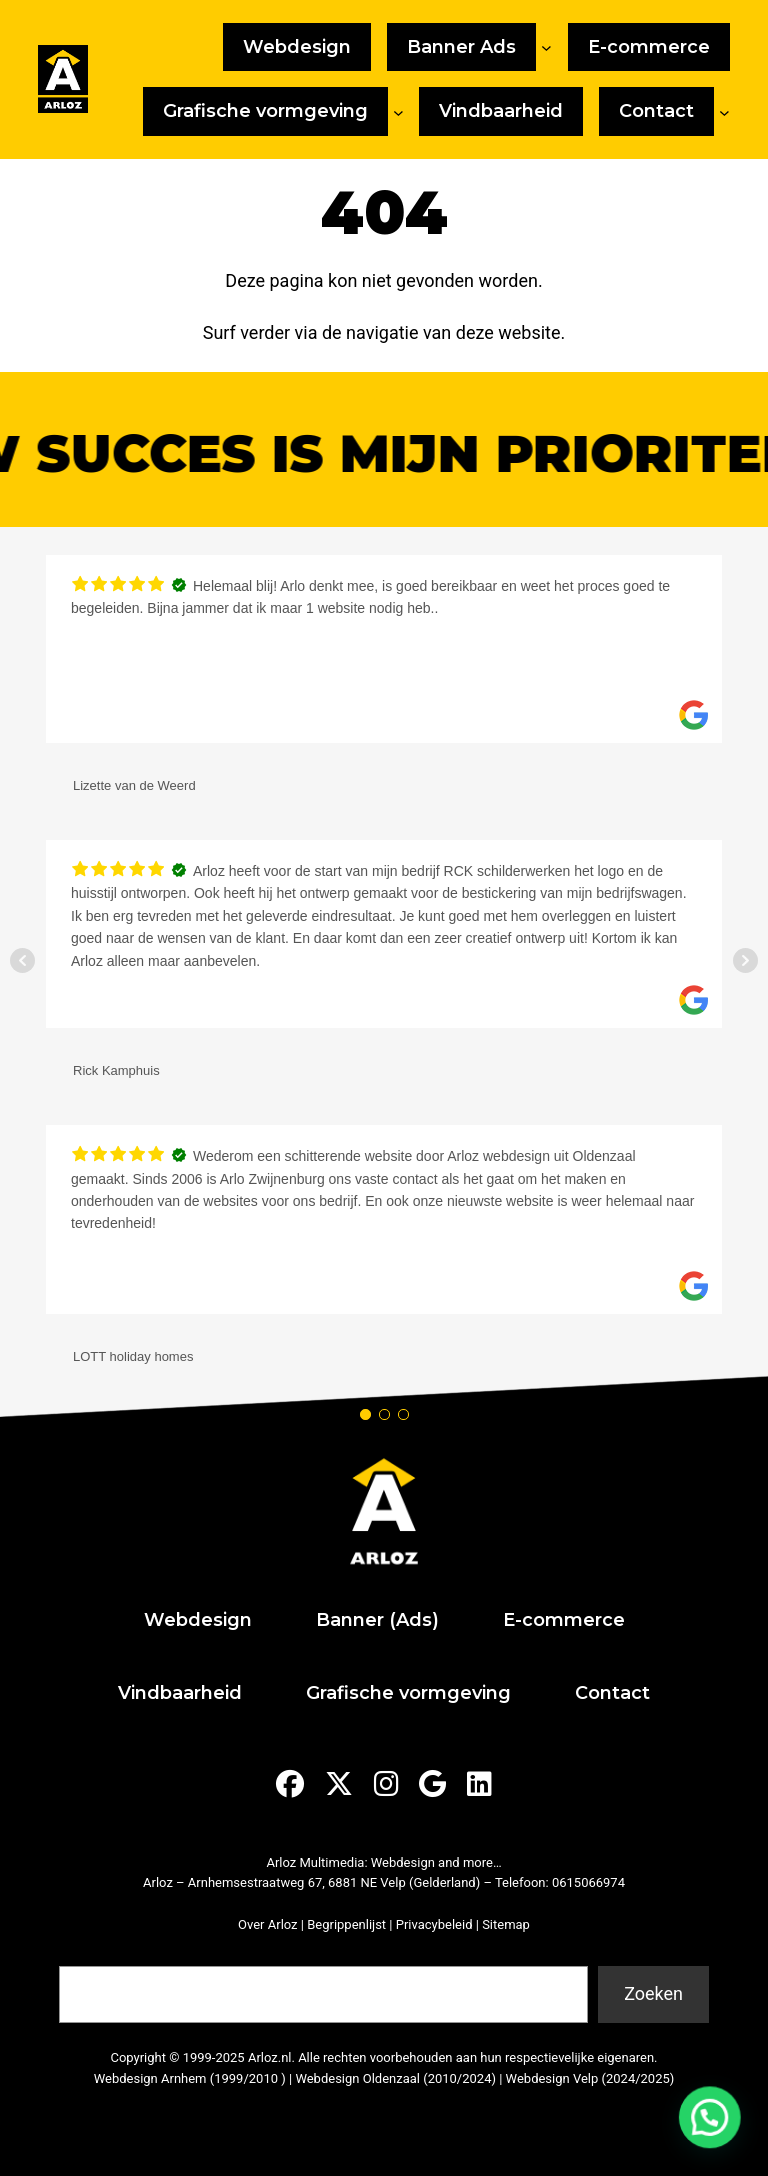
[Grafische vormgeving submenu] (398, 111)
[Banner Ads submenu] (546, 47)
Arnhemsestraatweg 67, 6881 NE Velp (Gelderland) (334, 1882)
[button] (716, 2135)
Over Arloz (268, 1924)
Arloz (158, 1882)
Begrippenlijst (346, 1924)
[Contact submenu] (724, 111)
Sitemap (506, 1924)
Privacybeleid (434, 1924)
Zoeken (85, 1953)
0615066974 (588, 1882)
